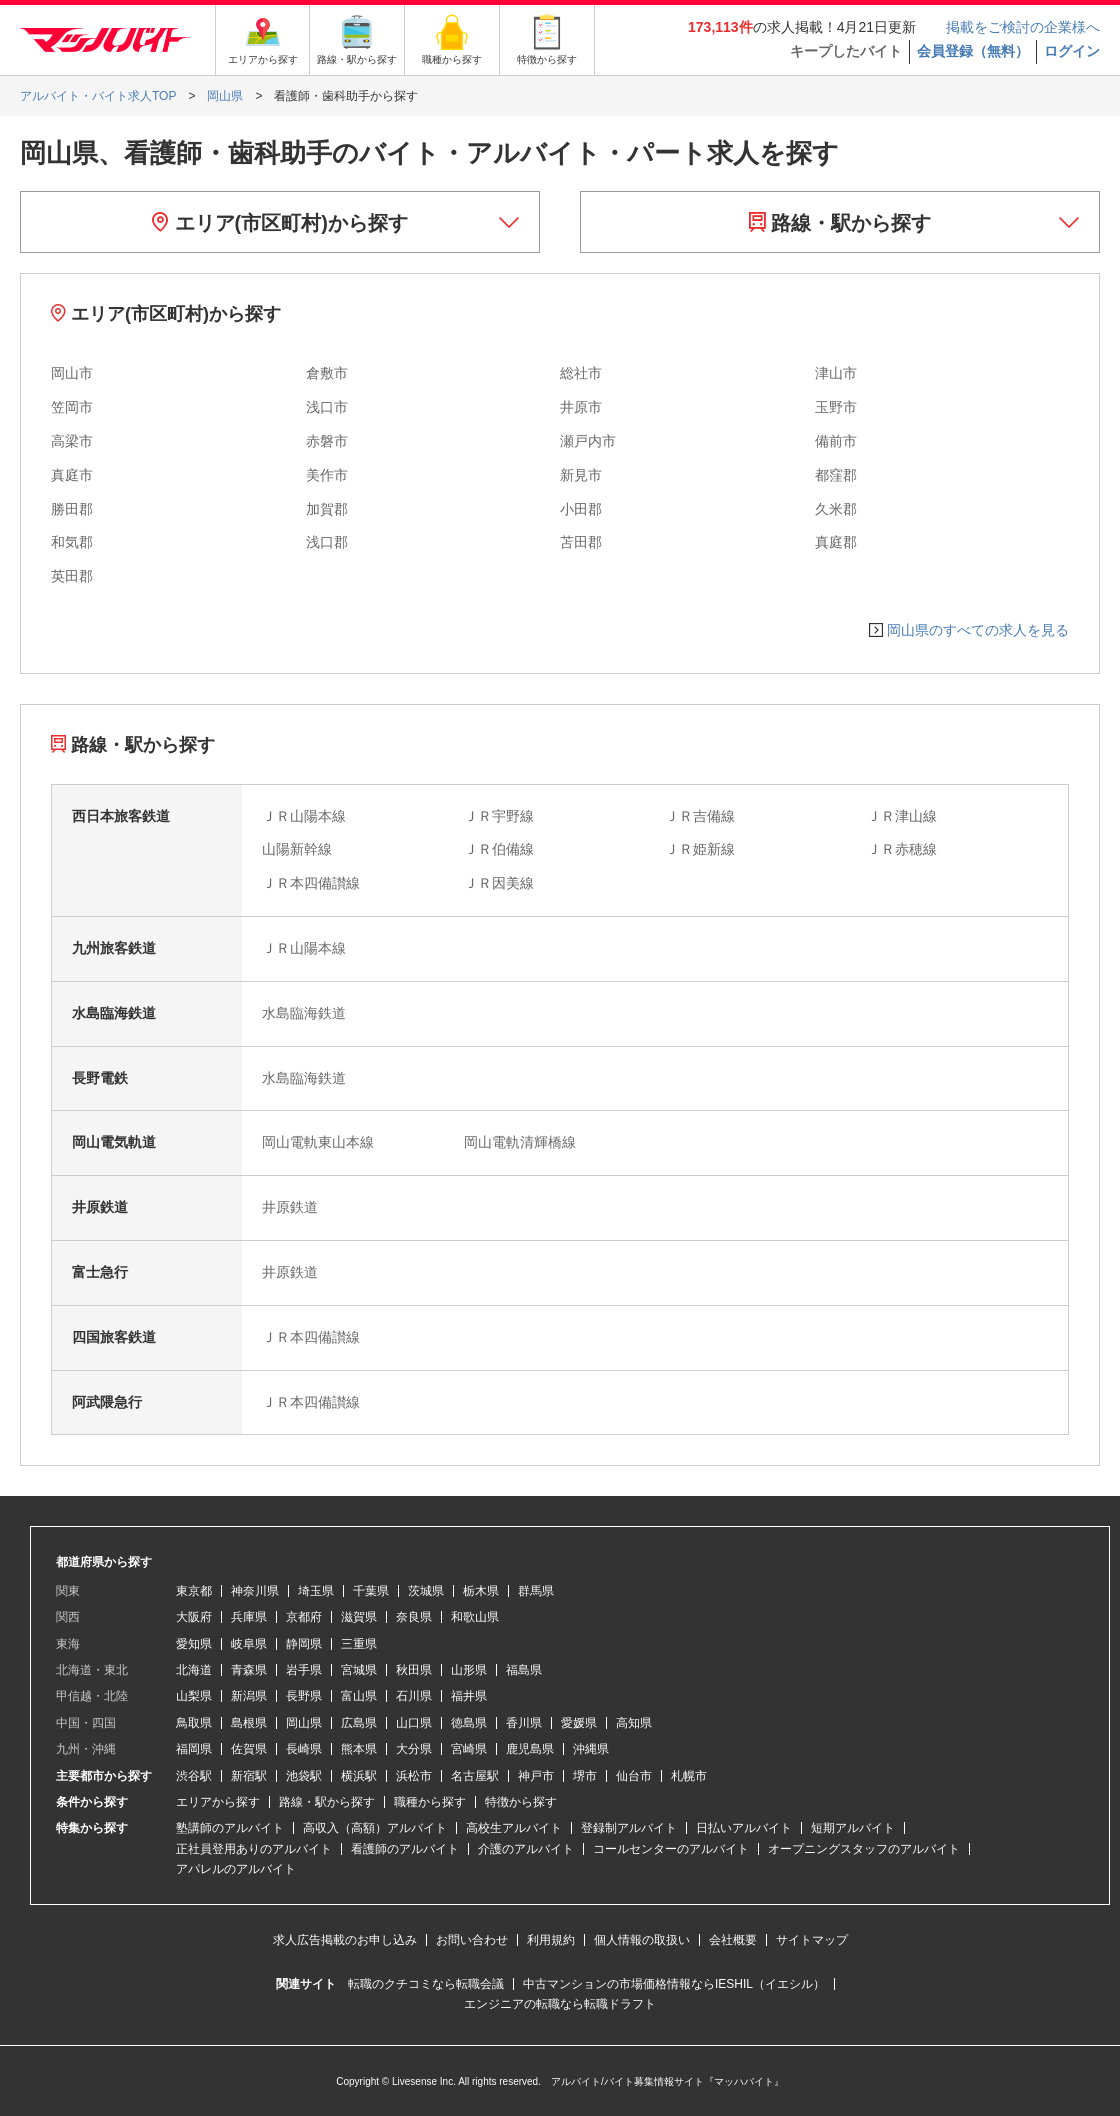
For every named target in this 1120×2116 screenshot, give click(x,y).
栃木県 (481, 1591)
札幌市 (689, 1776)
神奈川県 (255, 1591)
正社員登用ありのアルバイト (254, 1849)
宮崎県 (469, 1749)
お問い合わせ (472, 1940)
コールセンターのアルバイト (671, 1849)
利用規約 (551, 1940)
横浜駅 (359, 1776)
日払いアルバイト (744, 1828)
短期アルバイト (853, 1828)
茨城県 (426, 1591)
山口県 (414, 1723)
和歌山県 (475, 1617)
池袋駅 (304, 1776)
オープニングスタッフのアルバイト (864, 1849)
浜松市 (414, 1776)
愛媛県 (579, 1723)
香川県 (524, 1723)
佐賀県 (249, 1749)
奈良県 (414, 1617)
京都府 (304, 1617)
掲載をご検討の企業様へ (1023, 27)
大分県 (414, 1749)
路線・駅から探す (840, 223)
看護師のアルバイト (405, 1849)
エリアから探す (218, 1802)
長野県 (304, 1696)
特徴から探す (521, 1802)
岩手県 (304, 1670)
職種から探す (430, 1802)
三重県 (359, 1644)
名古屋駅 (475, 1776)
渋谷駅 (194, 1776)
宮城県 (359, 1670)
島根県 (249, 1723)
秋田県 (414, 1670)
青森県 (249, 1670)
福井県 (469, 1696)
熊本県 (359, 1749)
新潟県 (249, 1696)
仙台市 (634, 1776)
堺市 (585, 1776)
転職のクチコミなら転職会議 (426, 1984)
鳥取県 (194, 1723)
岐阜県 (249, 1644)
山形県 (469, 1670)
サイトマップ (812, 1940)
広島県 (359, 1723)
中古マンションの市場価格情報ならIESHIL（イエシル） (674, 1984)
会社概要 (733, 1940)
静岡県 (304, 1644)
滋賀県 (359, 1617)
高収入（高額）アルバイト (375, 1828)
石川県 (414, 1696)
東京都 (194, 1591)
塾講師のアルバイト (230, 1828)
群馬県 (536, 1591)
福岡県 (194, 1749)
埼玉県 (316, 1591)
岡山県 (304, 1723)
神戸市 (536, 1776)
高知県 (634, 1723)
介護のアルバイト (526, 1849)
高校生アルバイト (514, 1828)
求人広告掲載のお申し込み (345, 1940)
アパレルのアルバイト (236, 1869)
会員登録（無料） (973, 51)
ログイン (1072, 51)
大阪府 (194, 1617)
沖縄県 (591, 1749)
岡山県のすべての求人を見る (978, 630)
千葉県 (371, 1591)
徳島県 (469, 1723)
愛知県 (194, 1644)
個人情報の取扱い (642, 1940)
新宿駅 (249, 1776)
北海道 (194, 1670)
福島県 (524, 1670)
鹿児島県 (530, 1749)
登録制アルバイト (629, 1828)
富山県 (359, 1696)
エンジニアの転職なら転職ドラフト (560, 2004)
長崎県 (304, 1749)
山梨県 (194, 1696)
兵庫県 (249, 1617)
